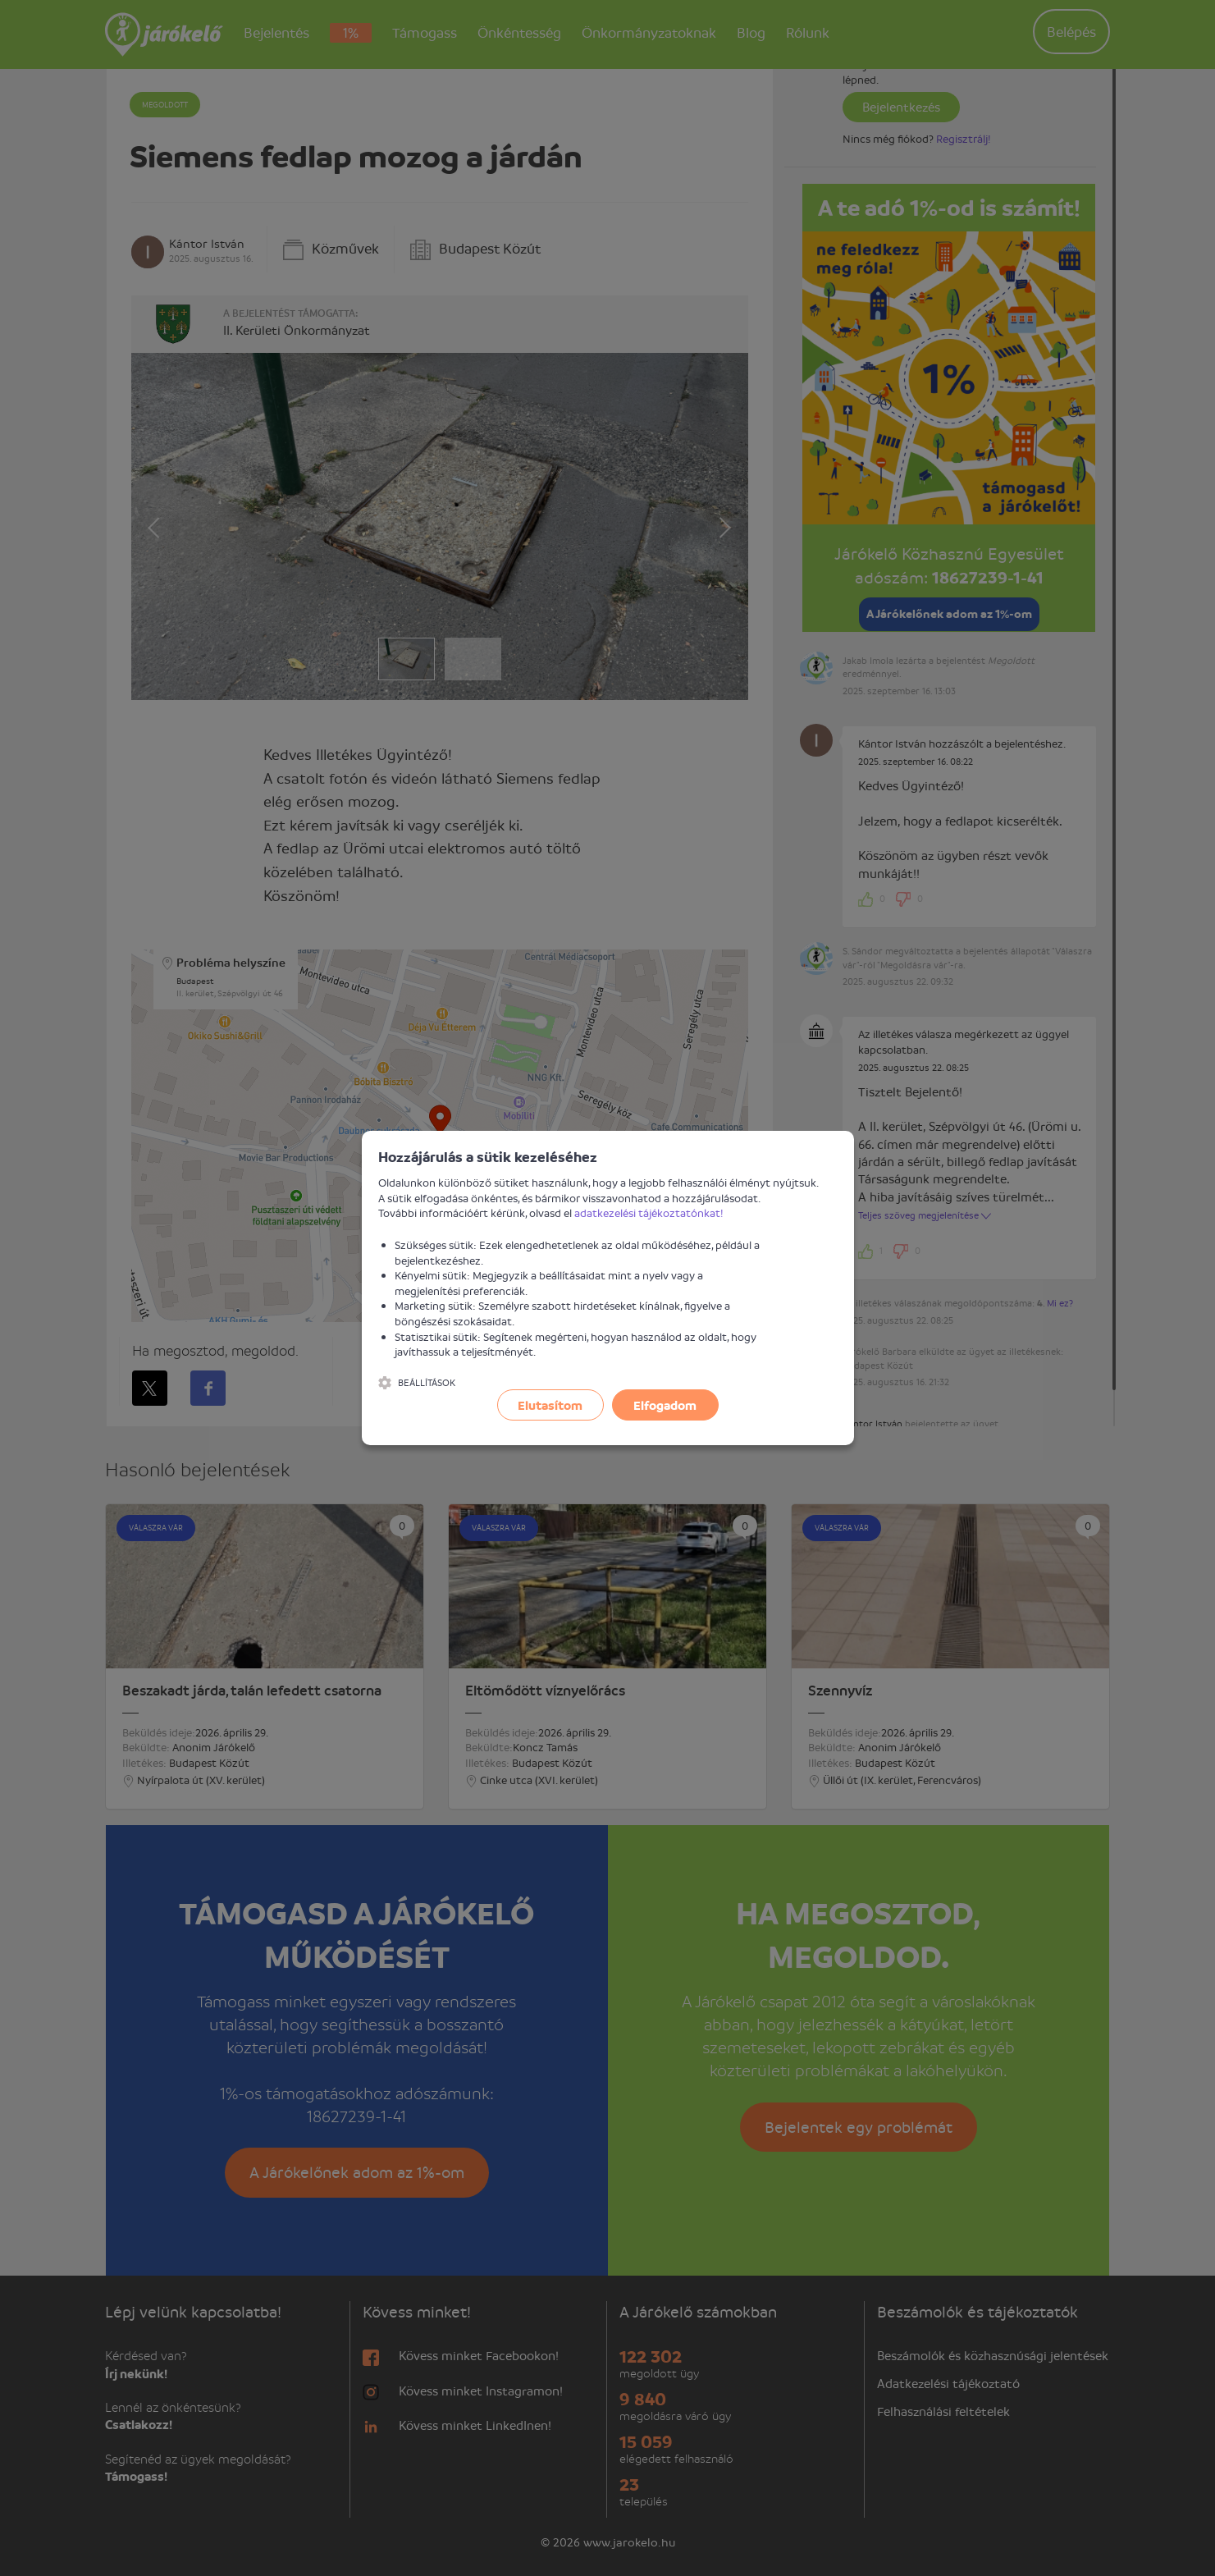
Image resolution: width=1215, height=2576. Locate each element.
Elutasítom (550, 1405)
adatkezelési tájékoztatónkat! (649, 1212)
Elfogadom (665, 1405)
